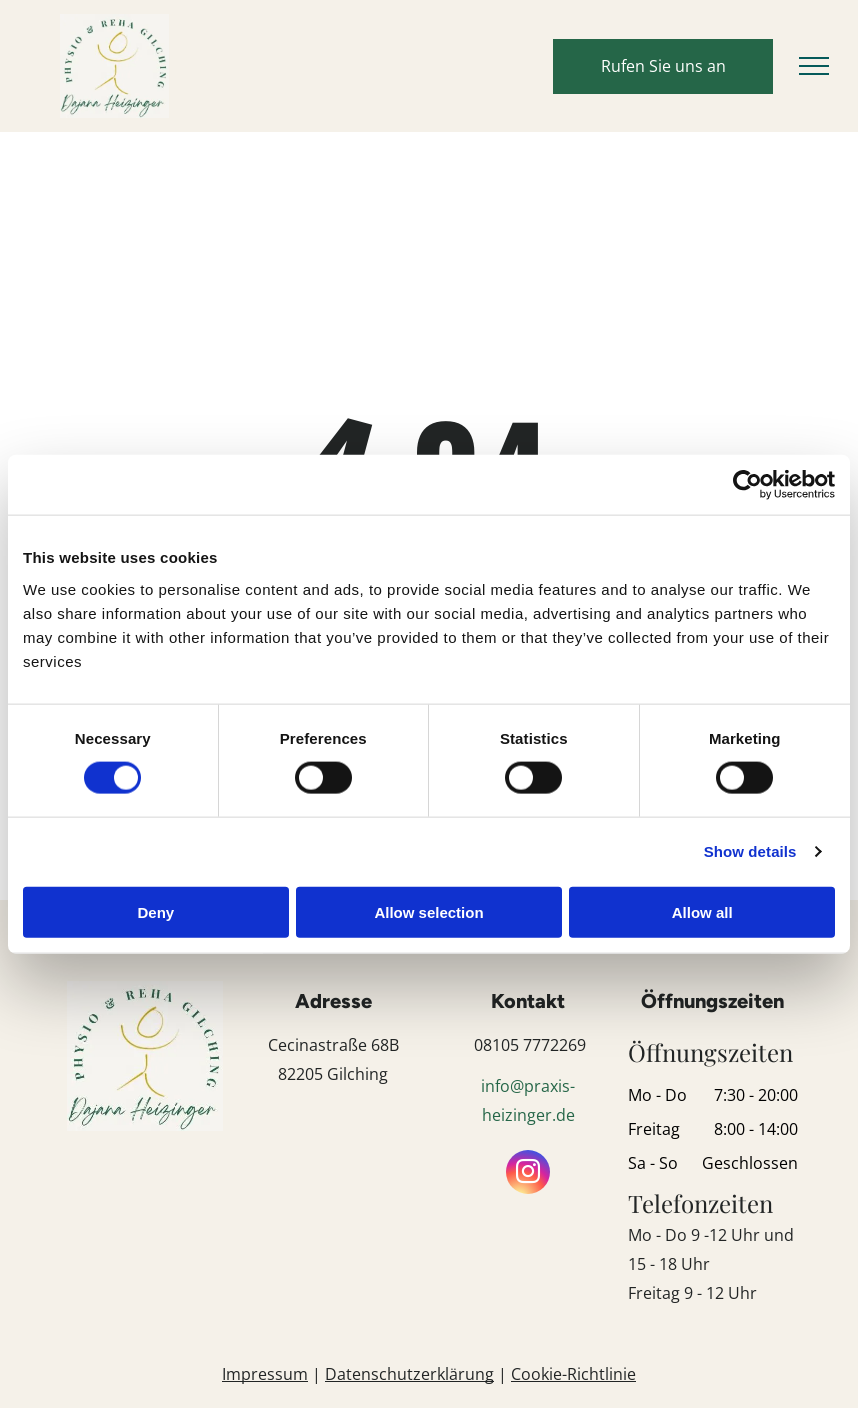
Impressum (265, 1374)
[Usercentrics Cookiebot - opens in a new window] (747, 485)
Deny (155, 911)
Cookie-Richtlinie (573, 1374)
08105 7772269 (530, 1045)
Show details (750, 851)
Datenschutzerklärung (409, 1374)
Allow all (702, 911)
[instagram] (528, 1174)
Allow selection (428, 911)
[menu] (814, 66)
